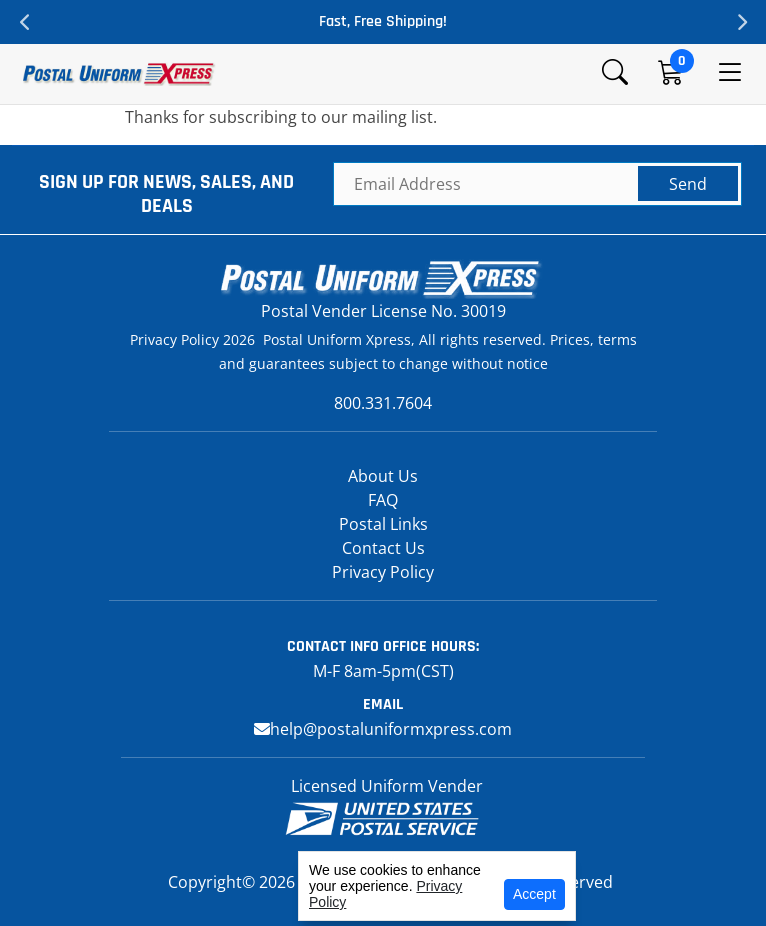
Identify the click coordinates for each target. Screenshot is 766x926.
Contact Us (383, 548)
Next (741, 22)
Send (688, 184)
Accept (534, 894)
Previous (25, 22)
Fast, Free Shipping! (383, 21)
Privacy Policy (383, 572)
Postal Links (383, 524)
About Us (383, 476)
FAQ (383, 500)
